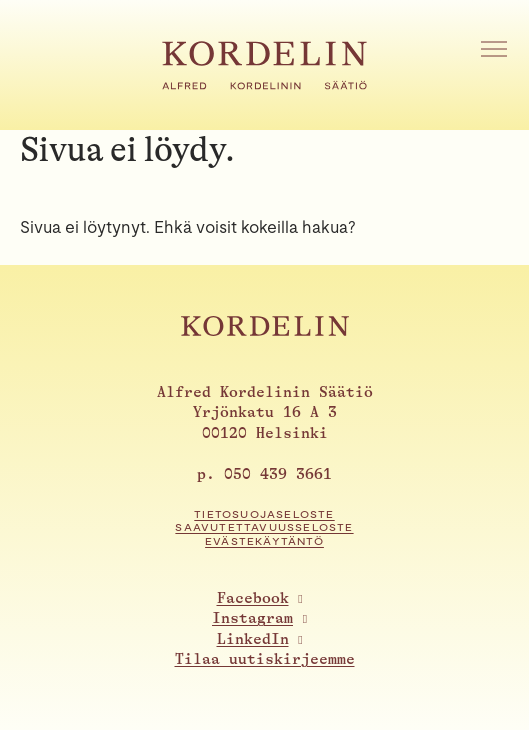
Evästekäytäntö (264, 541)
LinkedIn (253, 639)
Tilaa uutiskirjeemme (265, 659)
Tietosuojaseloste (264, 514)
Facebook (253, 598)
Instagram (252, 618)
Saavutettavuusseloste (264, 527)
